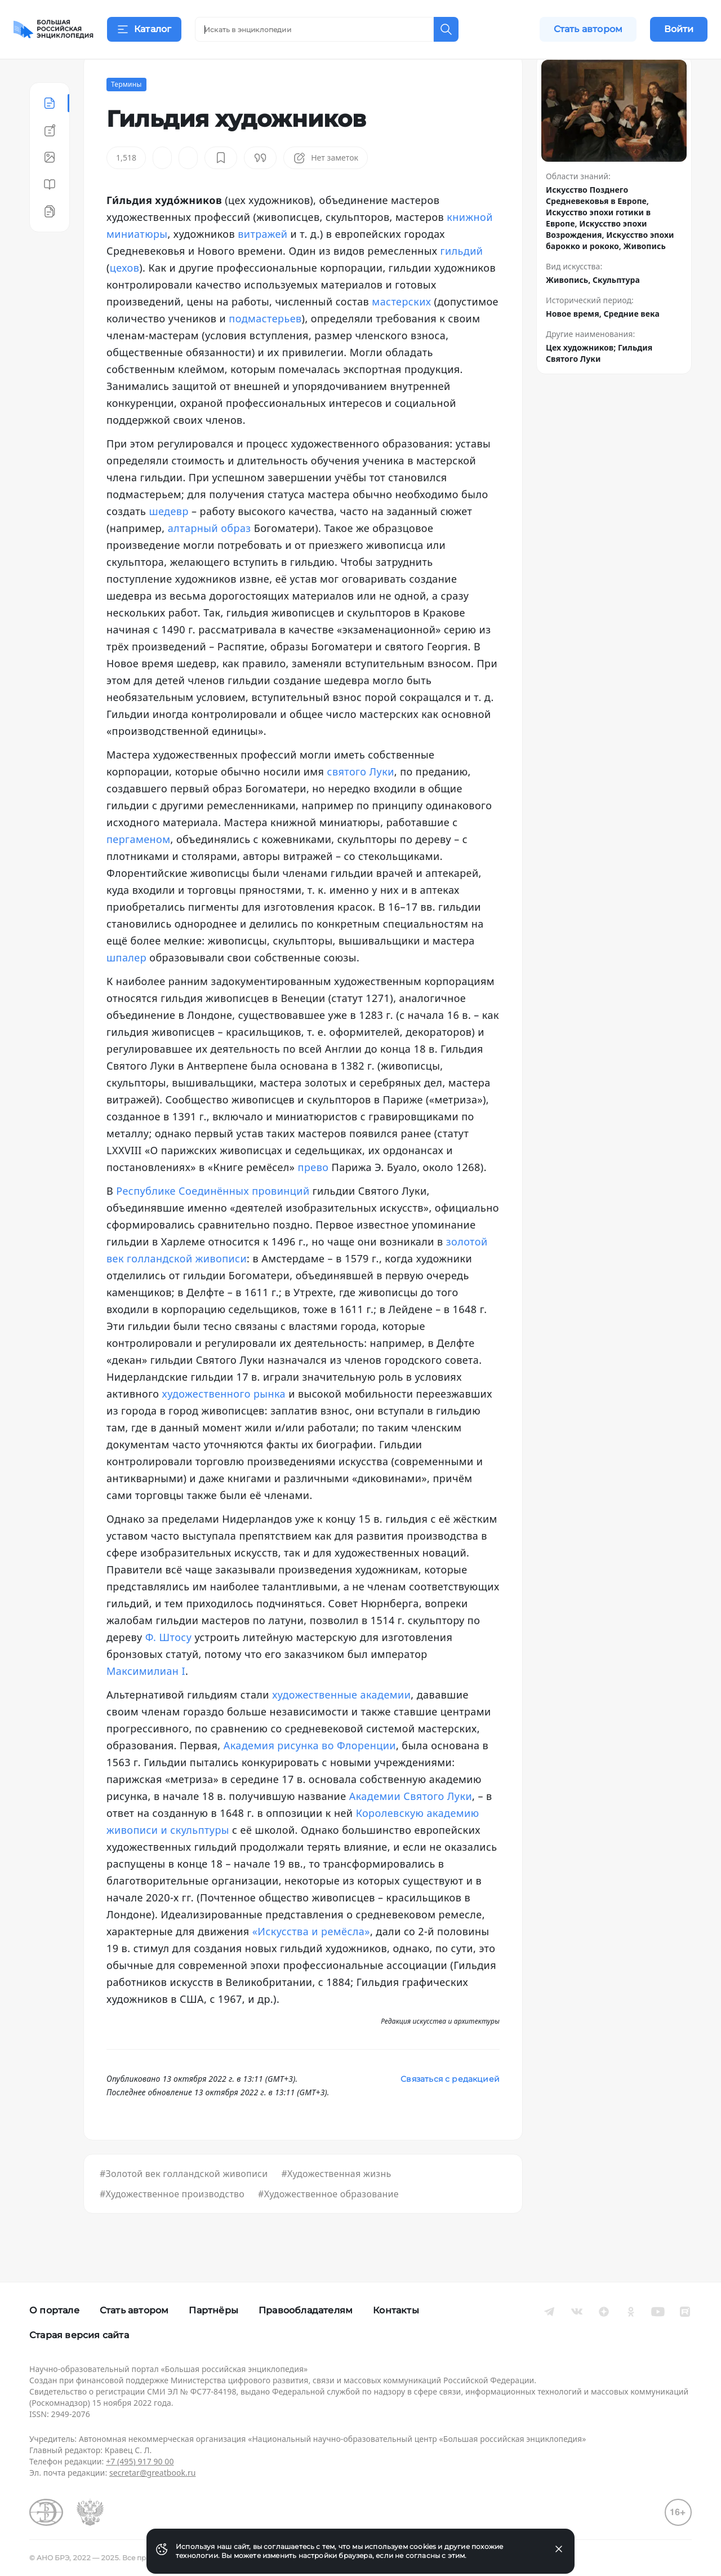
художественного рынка (224, 1421)
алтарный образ (209, 555)
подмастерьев (265, 346)
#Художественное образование (328, 2221)
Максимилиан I (145, 1698)
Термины (126, 112)
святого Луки (360, 799)
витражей (262, 261)
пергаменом (138, 867)
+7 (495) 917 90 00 (139, 2461)
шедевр (168, 539)
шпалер (126, 985)
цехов (124, 295)
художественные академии (341, 1722)
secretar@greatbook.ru (152, 2472)
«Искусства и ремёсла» (311, 1959)
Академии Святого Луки (410, 1823)
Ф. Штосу (168, 1664)
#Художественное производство (172, 2221)
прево (313, 1194)
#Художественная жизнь (336, 2201)
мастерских (401, 329)
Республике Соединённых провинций (212, 1218)
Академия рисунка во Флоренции (310, 1773)
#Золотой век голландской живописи (184, 2201)
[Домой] (54, 29)
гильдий (461, 278)
